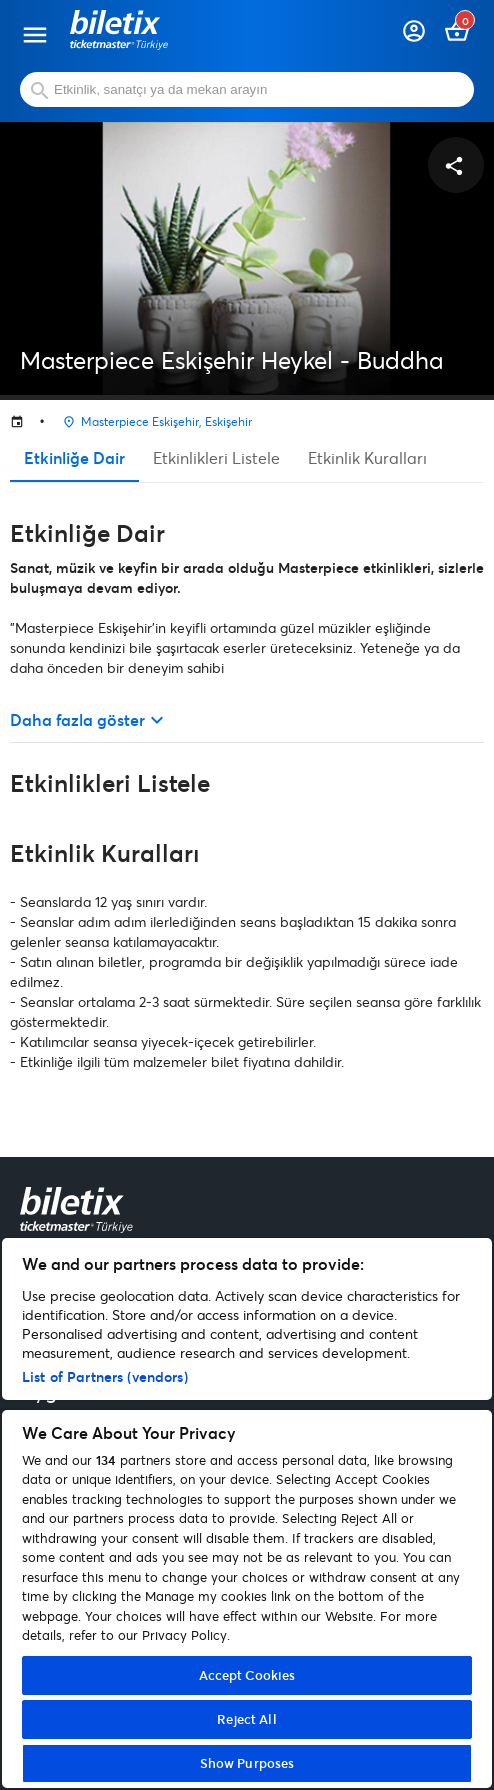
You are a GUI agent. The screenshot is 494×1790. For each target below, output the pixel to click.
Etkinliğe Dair (74, 457)
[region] (247, 1513)
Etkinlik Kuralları (367, 457)
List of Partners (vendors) (105, 1376)
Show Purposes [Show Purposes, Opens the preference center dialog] (247, 1763)
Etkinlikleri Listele (216, 457)
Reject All (246, 1719)
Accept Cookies (247, 1675)
